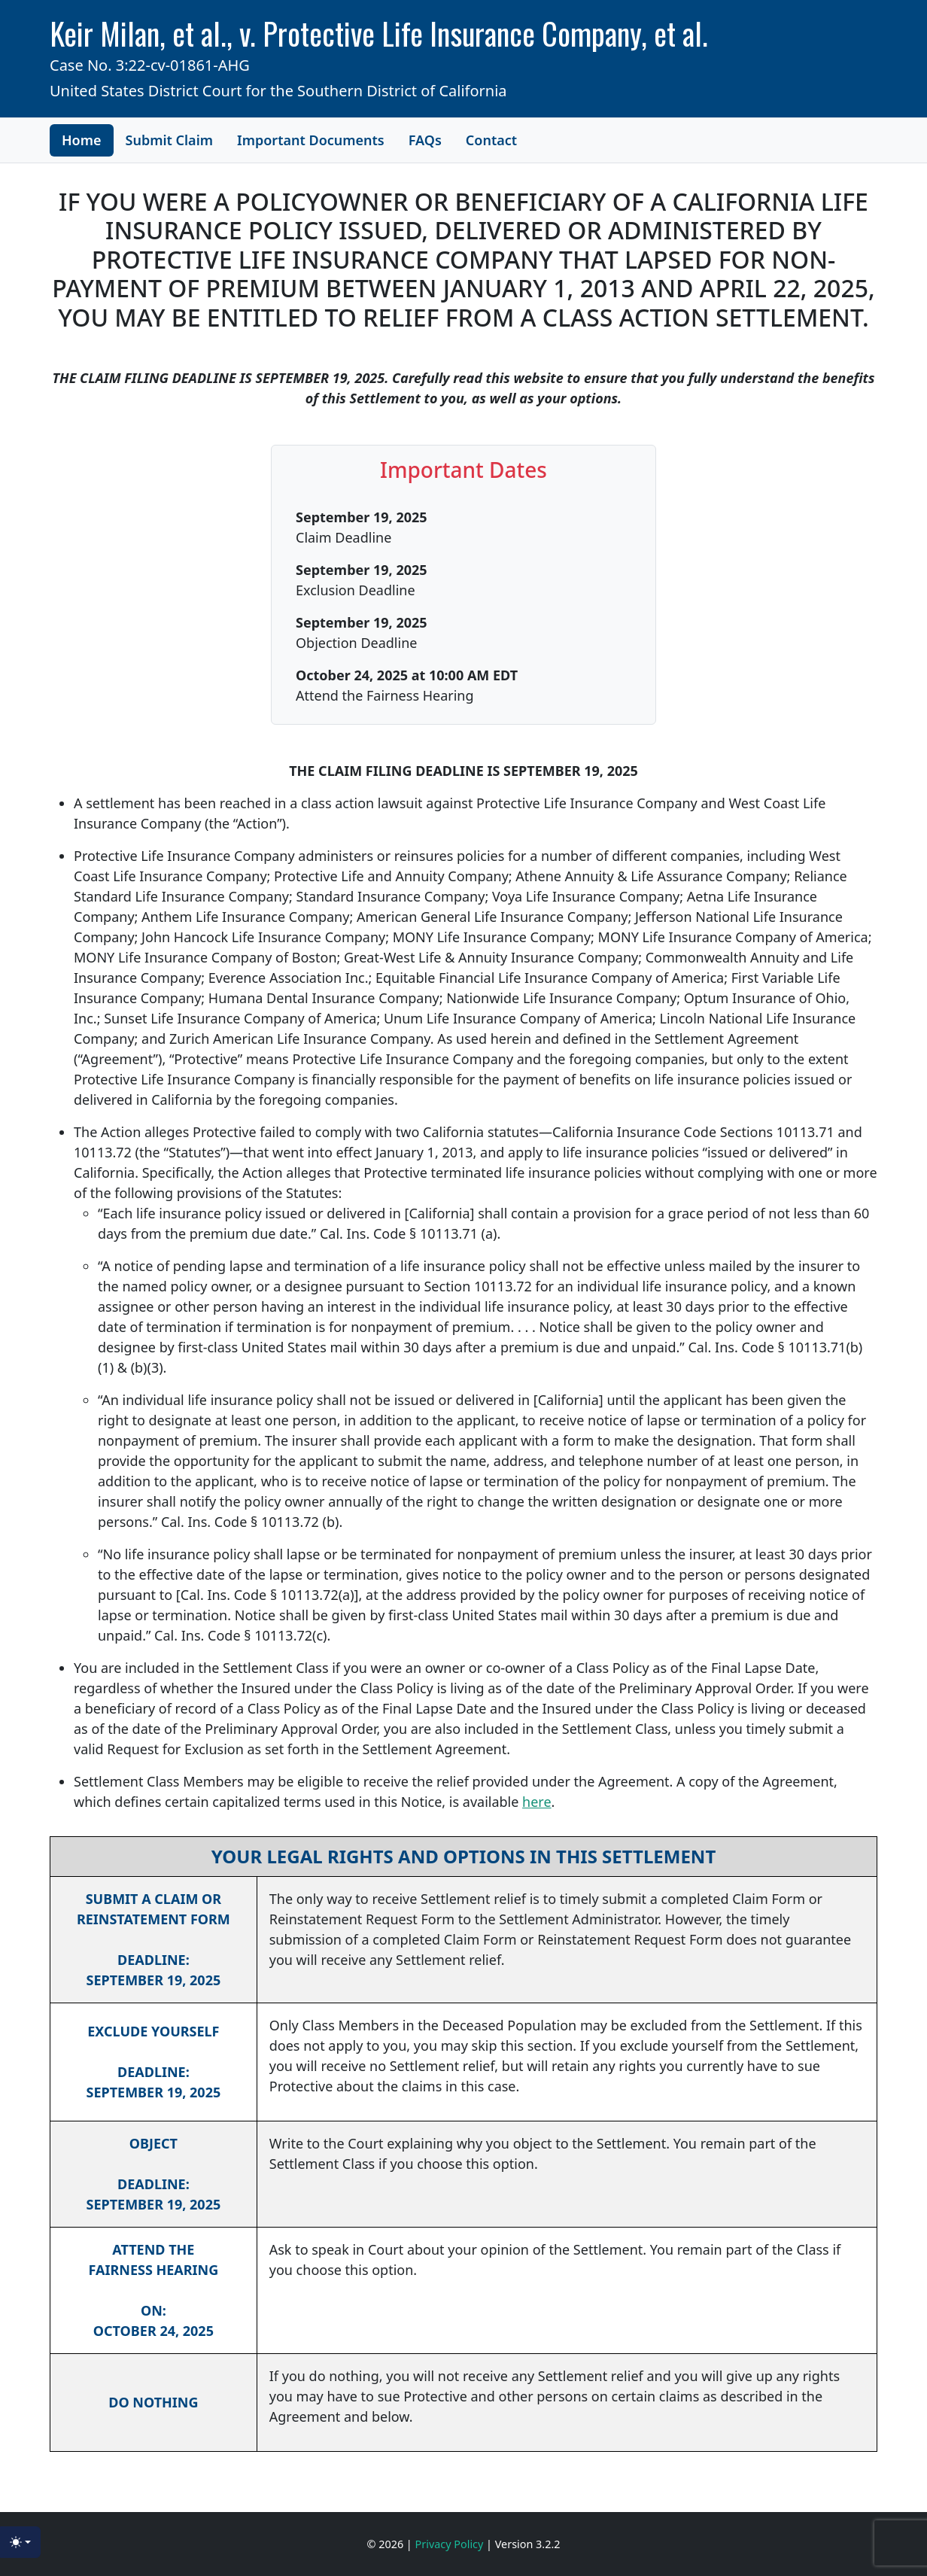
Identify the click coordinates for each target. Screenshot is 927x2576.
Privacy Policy (451, 2544)
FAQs (425, 140)
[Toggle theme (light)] (20, 2542)
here (537, 1802)
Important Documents (310, 140)
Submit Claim (170, 140)
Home (82, 140)
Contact (491, 140)
